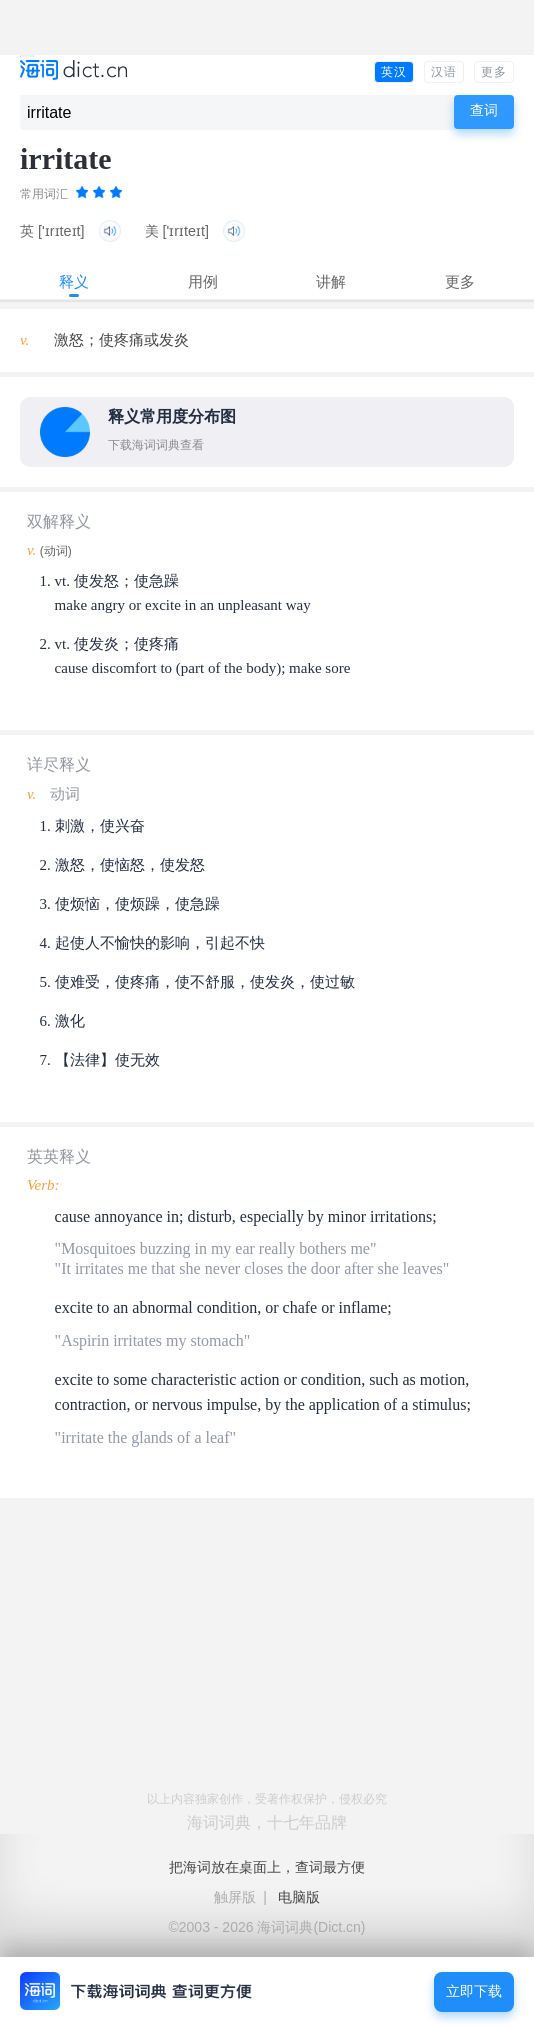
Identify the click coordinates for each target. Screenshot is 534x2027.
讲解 (331, 281)
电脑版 (299, 1897)
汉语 (444, 72)
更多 (494, 72)
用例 (203, 281)
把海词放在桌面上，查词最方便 (267, 1867)
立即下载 (474, 1991)
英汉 (394, 72)
